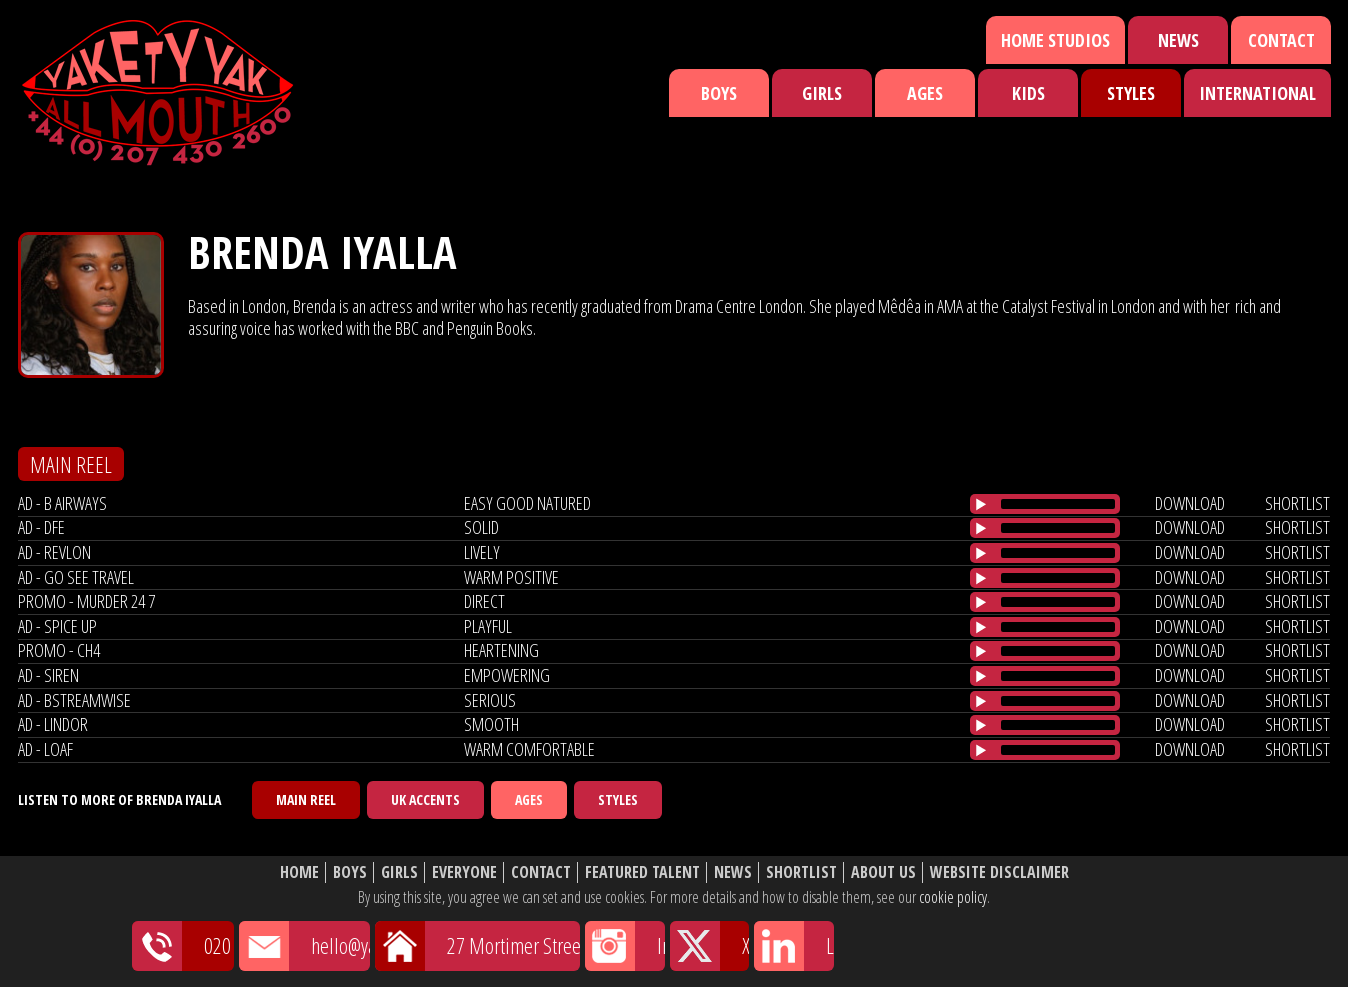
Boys (719, 93)
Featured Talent (642, 872)
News (1178, 40)
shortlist (1297, 503)
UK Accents (425, 799)
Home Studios (1055, 40)
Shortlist (801, 872)
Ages (925, 93)
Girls (822, 93)
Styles (1131, 93)
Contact (1281, 40)
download (1190, 503)
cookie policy (953, 897)
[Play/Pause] (981, 504)
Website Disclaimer (999, 872)
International (1257, 93)
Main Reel (306, 799)
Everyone (464, 872)
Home (299, 872)
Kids (1028, 93)
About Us (883, 872)
